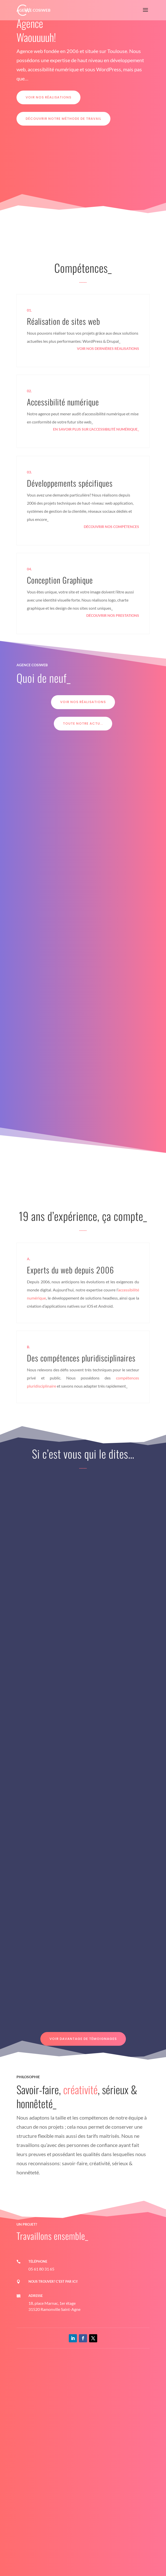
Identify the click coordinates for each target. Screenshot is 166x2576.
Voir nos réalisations (48, 97)
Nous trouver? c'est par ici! (53, 2281)
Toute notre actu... (83, 723)
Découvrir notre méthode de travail (63, 118)
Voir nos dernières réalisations (108, 348)
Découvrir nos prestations (112, 615)
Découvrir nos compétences (111, 526)
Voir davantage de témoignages (83, 2038)
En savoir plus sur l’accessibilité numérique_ (96, 429)
